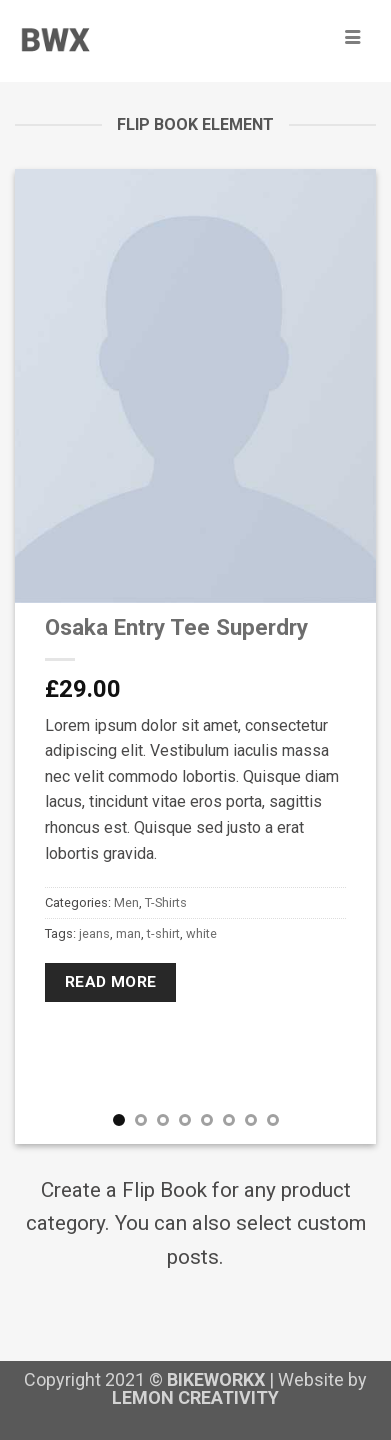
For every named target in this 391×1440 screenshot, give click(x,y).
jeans (94, 933)
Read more (111, 982)
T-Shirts (166, 902)
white (201, 933)
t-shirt (163, 933)
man (128, 933)
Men (126, 902)
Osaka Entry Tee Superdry (176, 627)
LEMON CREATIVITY (195, 1397)
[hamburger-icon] (352, 38)
